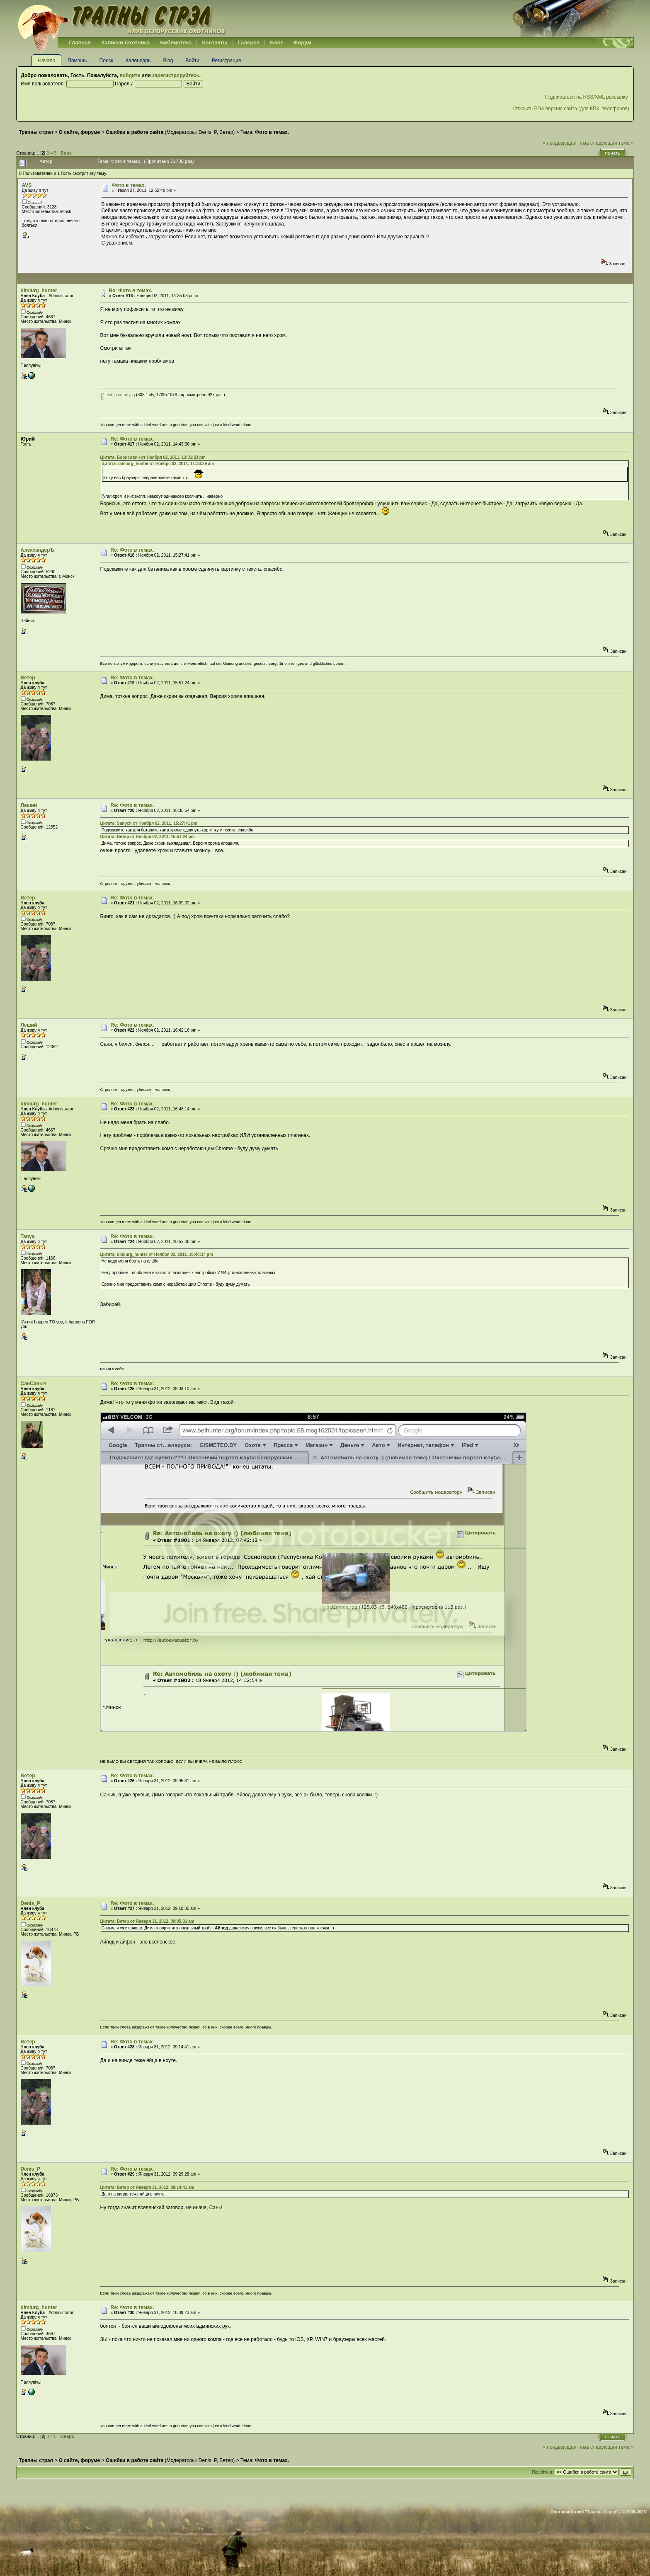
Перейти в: (542, 2472)
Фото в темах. (129, 185)
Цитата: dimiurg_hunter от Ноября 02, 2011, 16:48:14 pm (156, 1254)
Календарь (138, 60)
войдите (130, 75)
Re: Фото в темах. (131, 290)
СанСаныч (34, 1383)
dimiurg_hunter (39, 290)
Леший (29, 805)
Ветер (226, 132)
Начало (46, 60)
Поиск (106, 60)
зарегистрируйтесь (175, 75)
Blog (168, 60)
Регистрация (226, 60)
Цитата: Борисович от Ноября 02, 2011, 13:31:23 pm (153, 457)
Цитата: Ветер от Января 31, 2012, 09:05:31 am (147, 1921)
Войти (192, 60)
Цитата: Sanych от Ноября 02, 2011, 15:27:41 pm (148, 823)
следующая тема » (612, 143)
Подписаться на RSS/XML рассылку (587, 97)
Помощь (77, 60)
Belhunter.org (121, 18)
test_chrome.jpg (118, 395)
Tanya (28, 1236)
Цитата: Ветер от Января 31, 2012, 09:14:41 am (147, 2187)
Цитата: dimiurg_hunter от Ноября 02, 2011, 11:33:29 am (158, 463)
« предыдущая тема (566, 143)
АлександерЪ (37, 550)
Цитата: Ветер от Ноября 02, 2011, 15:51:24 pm (147, 836)
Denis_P (208, 132)
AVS (27, 185)
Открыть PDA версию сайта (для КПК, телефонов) (571, 108)
